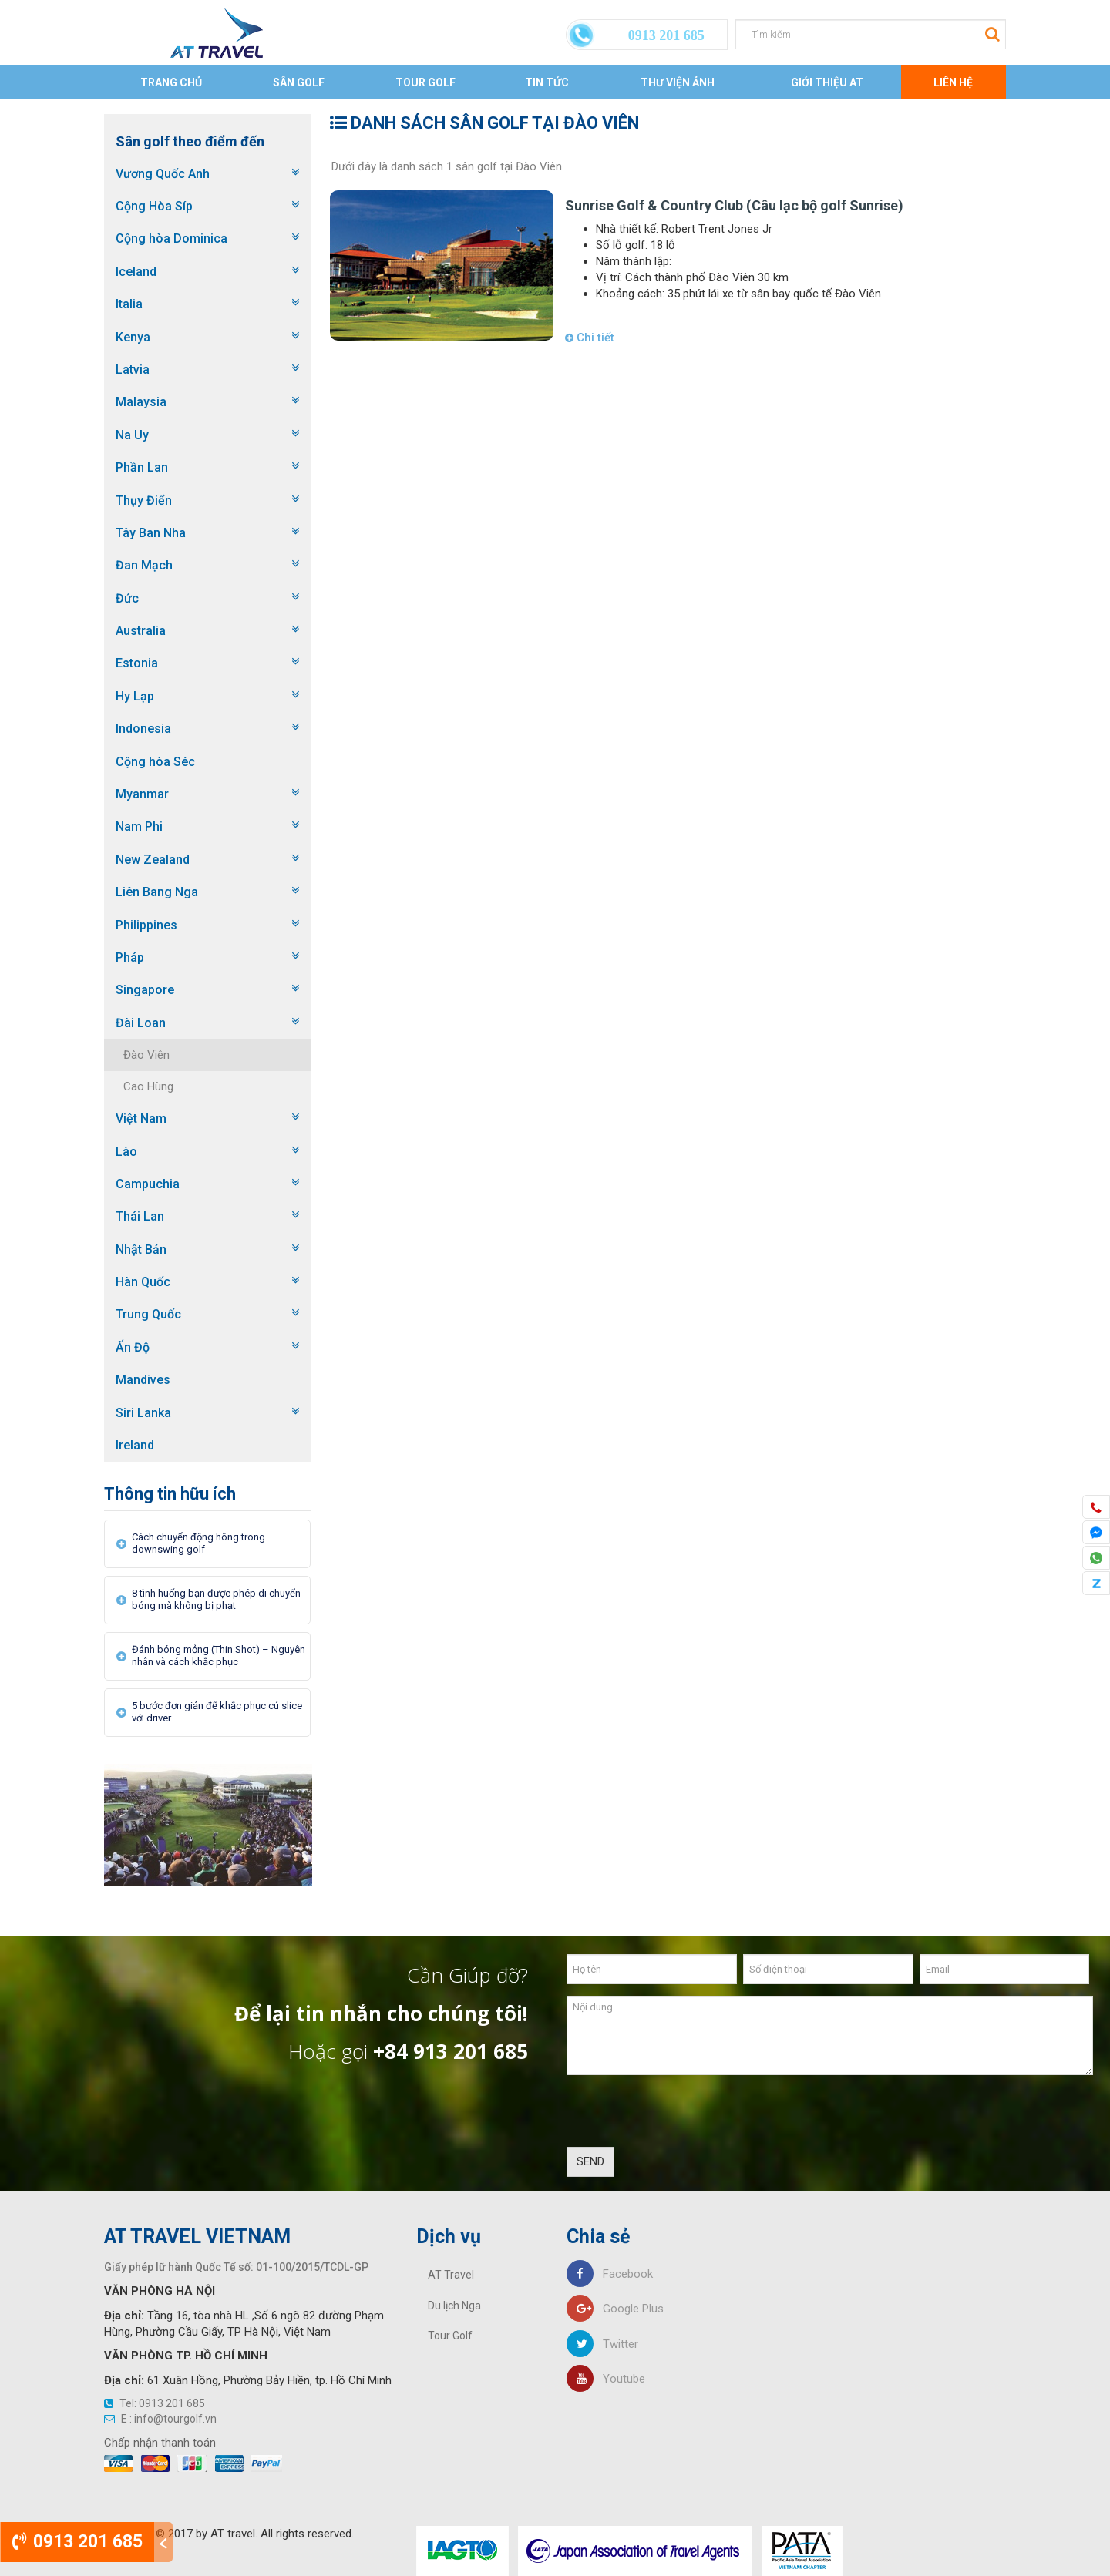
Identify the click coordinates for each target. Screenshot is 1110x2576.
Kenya (133, 337)
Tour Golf (425, 82)
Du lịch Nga (454, 2305)
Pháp (130, 957)
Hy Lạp (135, 696)
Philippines (146, 925)
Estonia (137, 663)
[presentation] (684, 2117)
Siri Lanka (143, 1413)
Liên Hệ (953, 82)
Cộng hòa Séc (155, 761)
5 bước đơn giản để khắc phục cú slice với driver (217, 1712)
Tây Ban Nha (151, 533)
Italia (129, 304)
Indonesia (143, 728)
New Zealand (153, 859)
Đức (127, 598)
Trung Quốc (148, 1314)
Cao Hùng (148, 1086)
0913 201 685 (77, 2541)
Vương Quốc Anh (163, 173)
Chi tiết (589, 337)
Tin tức (547, 82)
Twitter (602, 2344)
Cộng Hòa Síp (154, 206)
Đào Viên (146, 1055)
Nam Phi (139, 826)
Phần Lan (142, 467)
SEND (590, 2161)
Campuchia (148, 1184)
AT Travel (451, 2275)
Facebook (610, 2274)
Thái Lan (140, 1216)
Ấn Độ (133, 1347)
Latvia (133, 369)
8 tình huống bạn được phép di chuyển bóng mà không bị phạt (216, 1599)
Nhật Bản (141, 1249)
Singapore (145, 989)
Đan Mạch (144, 565)
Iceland (136, 271)
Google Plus (615, 2309)
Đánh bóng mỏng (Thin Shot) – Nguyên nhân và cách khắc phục (218, 1656)
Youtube (606, 2379)
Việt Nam (141, 1118)
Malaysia (141, 402)
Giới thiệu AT (827, 82)
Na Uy (132, 435)
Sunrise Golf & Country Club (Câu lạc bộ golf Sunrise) (734, 205)
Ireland (135, 1445)
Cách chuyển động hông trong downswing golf (198, 1543)
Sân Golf (299, 82)
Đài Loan (141, 1023)
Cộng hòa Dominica (171, 238)
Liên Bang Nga (157, 892)
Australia (141, 630)
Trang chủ (171, 82)
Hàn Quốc (143, 1282)
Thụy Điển (144, 500)
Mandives (143, 1379)
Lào (126, 1151)
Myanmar (142, 794)
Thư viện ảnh (678, 82)
